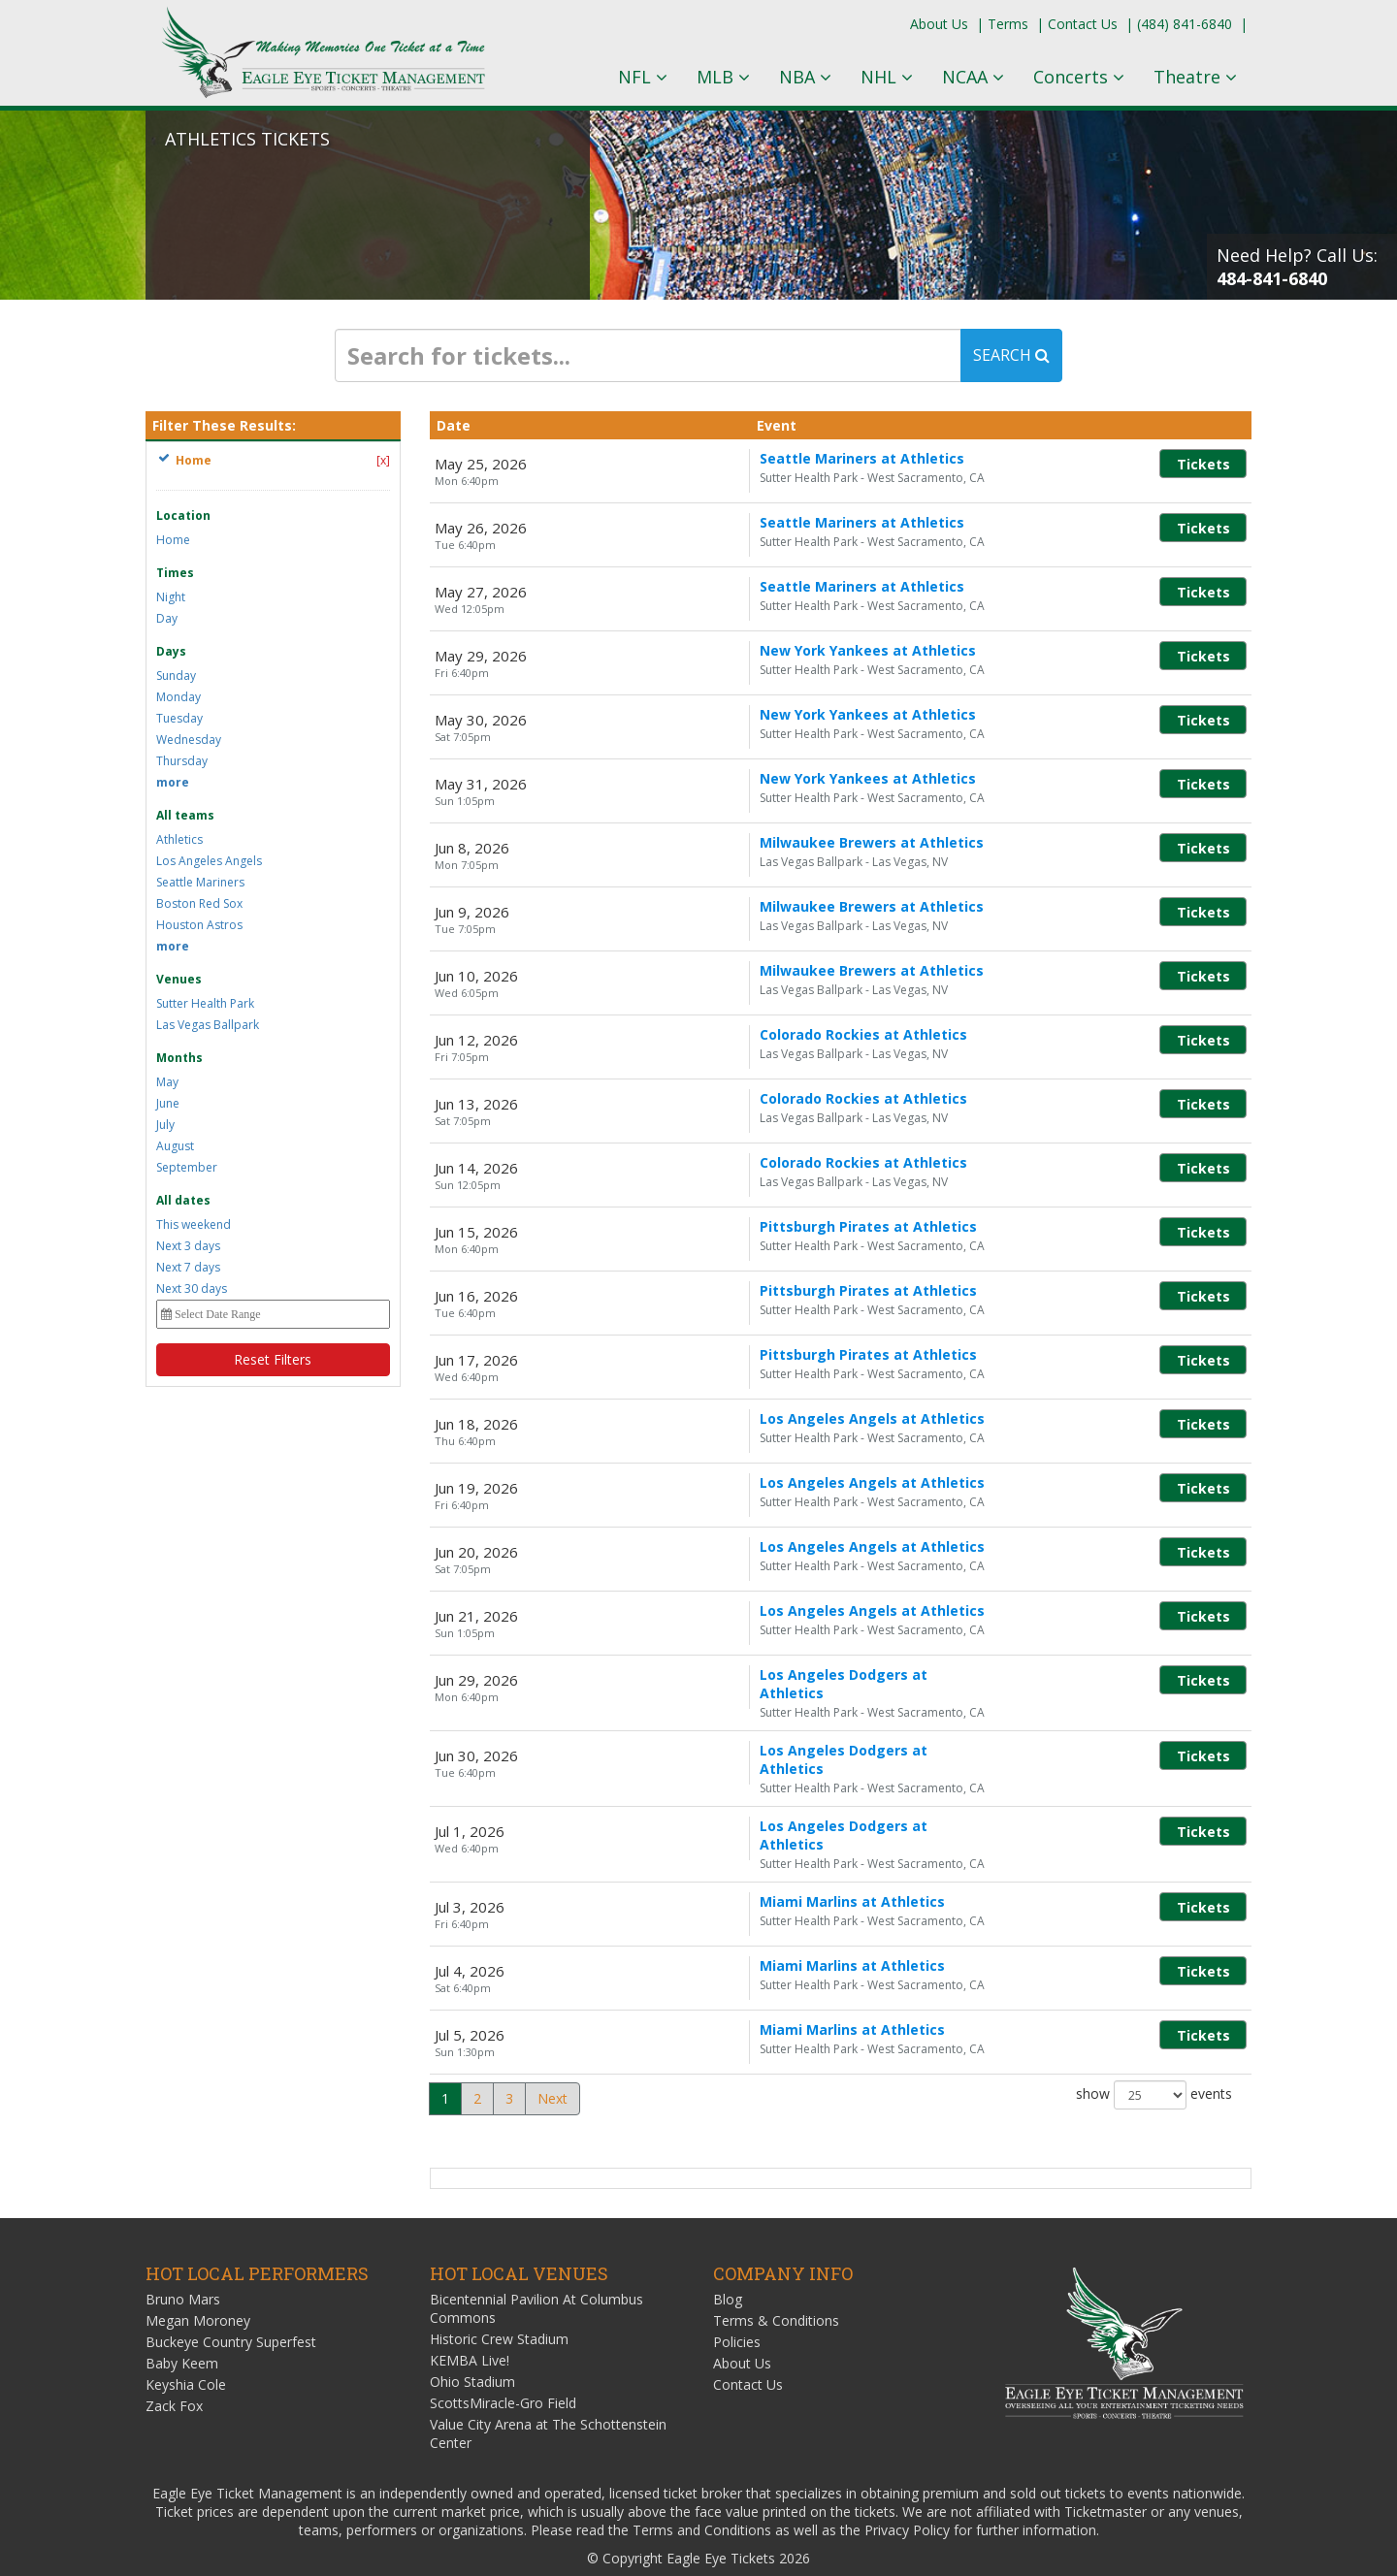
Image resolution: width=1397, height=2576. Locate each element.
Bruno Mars (183, 2264)
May (167, 1082)
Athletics (179, 839)
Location (183, 515)
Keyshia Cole (186, 2349)
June (167, 1103)
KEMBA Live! (469, 2325)
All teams (185, 815)
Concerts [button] (1078, 76)
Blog (727, 2264)
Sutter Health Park (205, 1003)
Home (173, 539)
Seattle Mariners (200, 882)
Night (170, 597)
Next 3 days (188, 1246)
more (172, 782)
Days (171, 651)
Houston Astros (199, 925)
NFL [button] (642, 76)
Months (179, 1057)
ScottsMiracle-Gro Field (503, 2368)
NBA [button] (805, 76)
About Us (939, 24)
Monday (178, 697)
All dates (183, 1200)
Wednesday (188, 739)
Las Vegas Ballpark (207, 1024)
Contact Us (1083, 24)
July (165, 1124)
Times (175, 572)
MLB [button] (723, 76)
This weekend (193, 1224)
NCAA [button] (973, 76)
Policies (737, 2307)
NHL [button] (887, 76)
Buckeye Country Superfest (231, 2307)
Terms (1008, 24)
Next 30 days (191, 1288)
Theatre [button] (1195, 76)
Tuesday (179, 718)
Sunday (176, 675)
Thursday (182, 761)
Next (552, 2063)
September (186, 1167)
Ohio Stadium (472, 2346)
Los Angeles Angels (209, 861)
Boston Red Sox (199, 903)
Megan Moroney (198, 2285)
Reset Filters (272, 1359)
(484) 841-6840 (1184, 24)
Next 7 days (188, 1267)
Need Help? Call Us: (1297, 266)
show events (1154, 2060)
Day (167, 618)
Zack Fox (174, 2371)
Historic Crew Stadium (499, 2304)
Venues (179, 979)
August (175, 1146)
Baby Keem (182, 2328)
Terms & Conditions (776, 2285)
